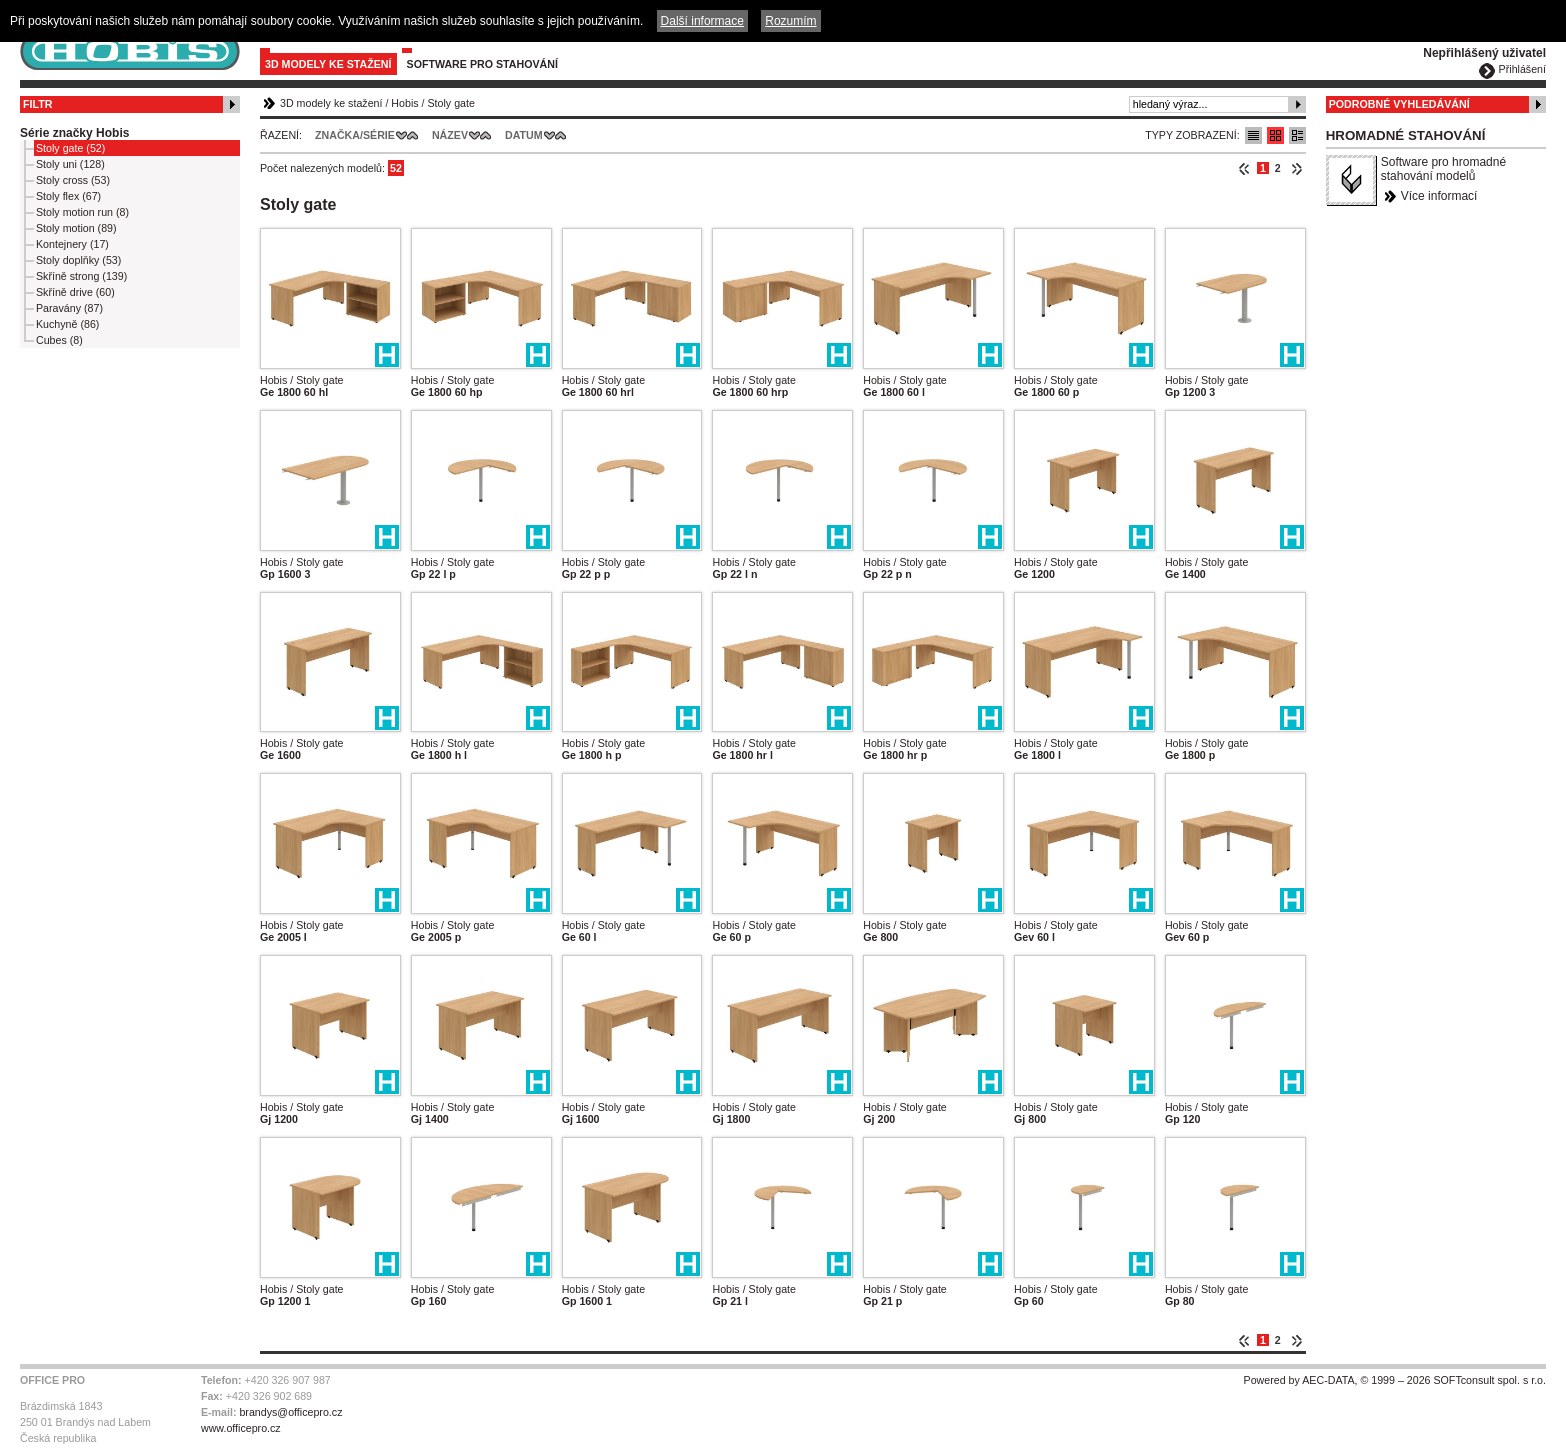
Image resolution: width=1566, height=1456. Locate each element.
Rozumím (790, 21)
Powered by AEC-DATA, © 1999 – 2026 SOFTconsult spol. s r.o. (1395, 1380)
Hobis (404, 103)
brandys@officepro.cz (290, 1412)
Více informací (1439, 196)
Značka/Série (355, 135)
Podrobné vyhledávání (1399, 104)
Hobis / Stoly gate (302, 380)
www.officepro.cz (241, 1428)
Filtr (37, 104)
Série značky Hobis (74, 133)
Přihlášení (1522, 69)
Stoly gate (451, 103)
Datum (524, 135)
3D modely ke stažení (328, 64)
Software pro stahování (482, 64)
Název (450, 135)
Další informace (702, 21)
